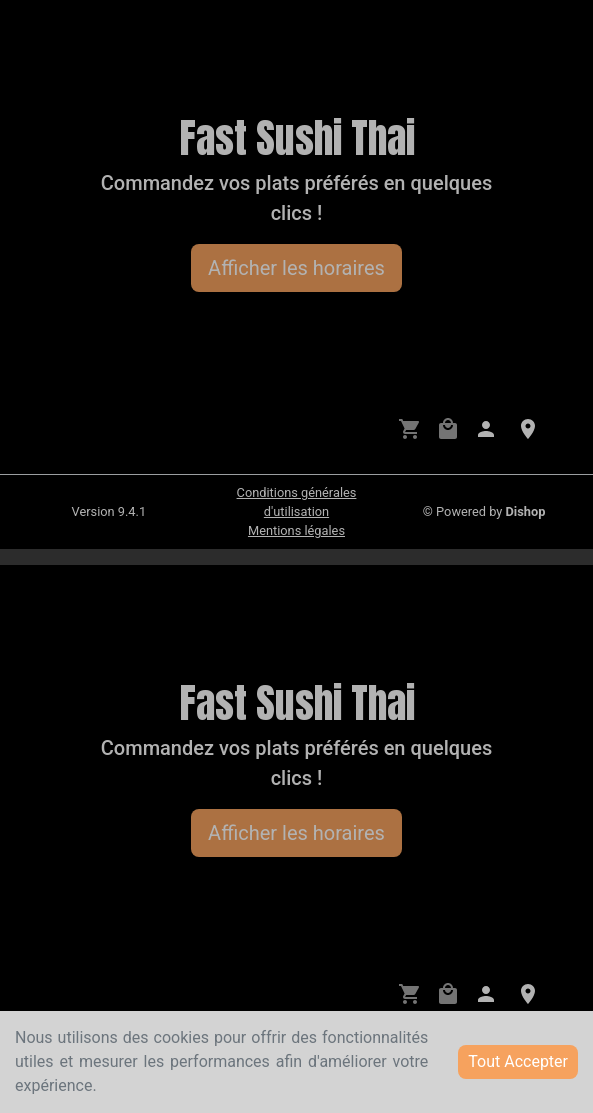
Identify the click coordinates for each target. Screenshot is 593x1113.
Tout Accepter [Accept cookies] (518, 1061)
